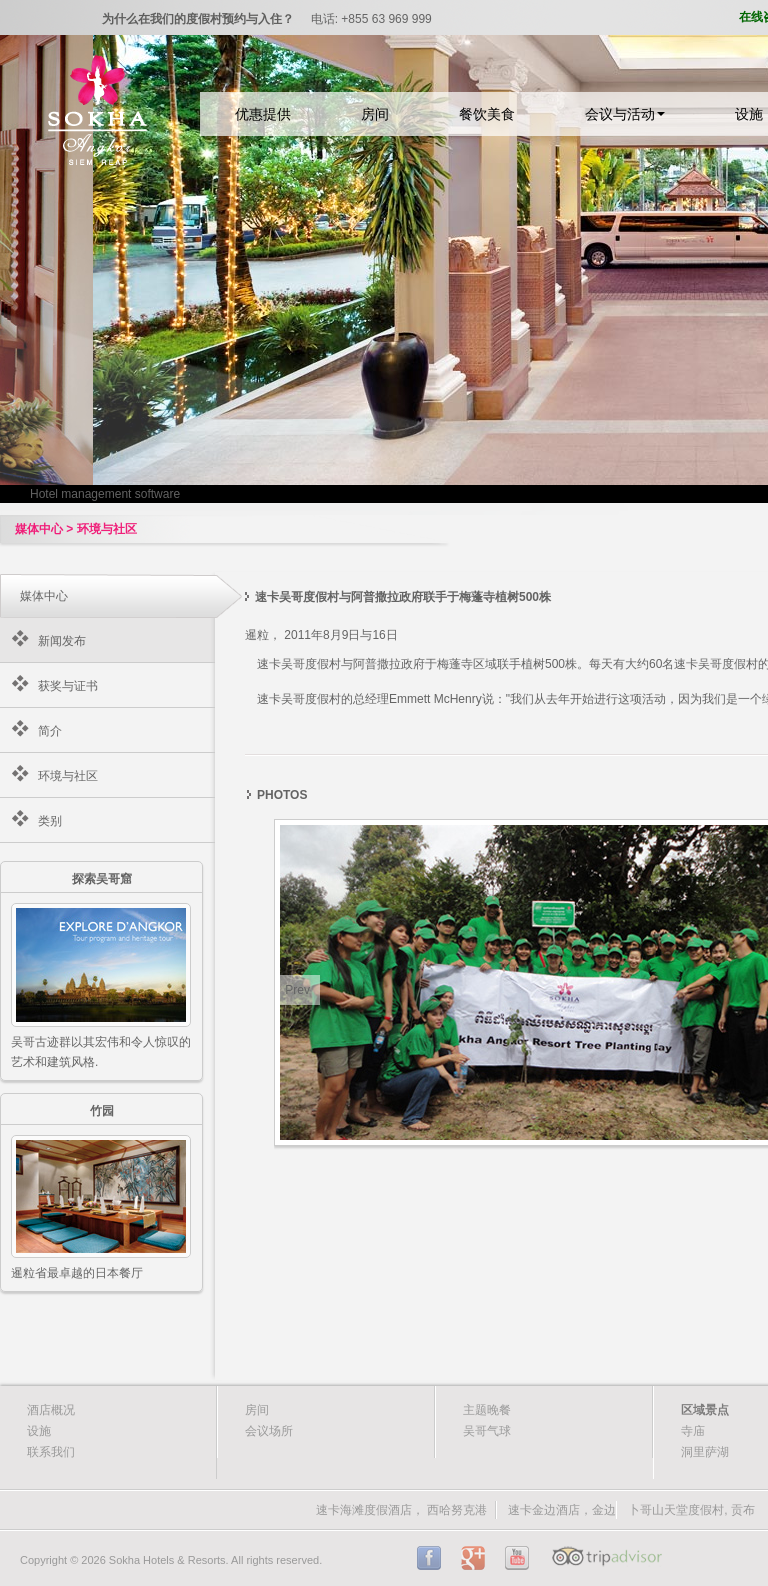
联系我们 (51, 1452)
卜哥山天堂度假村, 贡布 (691, 1510)
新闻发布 (62, 641)
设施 (39, 1431)
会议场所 (269, 1431)
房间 (375, 114)
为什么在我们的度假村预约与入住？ (198, 19)
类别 (50, 821)
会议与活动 (625, 114)
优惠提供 (263, 114)
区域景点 (705, 1410)
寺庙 (693, 1431)
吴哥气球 (487, 1431)
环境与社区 (68, 776)
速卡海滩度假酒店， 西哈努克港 (401, 1510)
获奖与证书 (68, 686)
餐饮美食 (487, 114)
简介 (50, 731)
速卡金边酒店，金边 (562, 1510)
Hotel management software (105, 494)
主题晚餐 (487, 1410)
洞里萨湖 (705, 1452)
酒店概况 (51, 1410)
